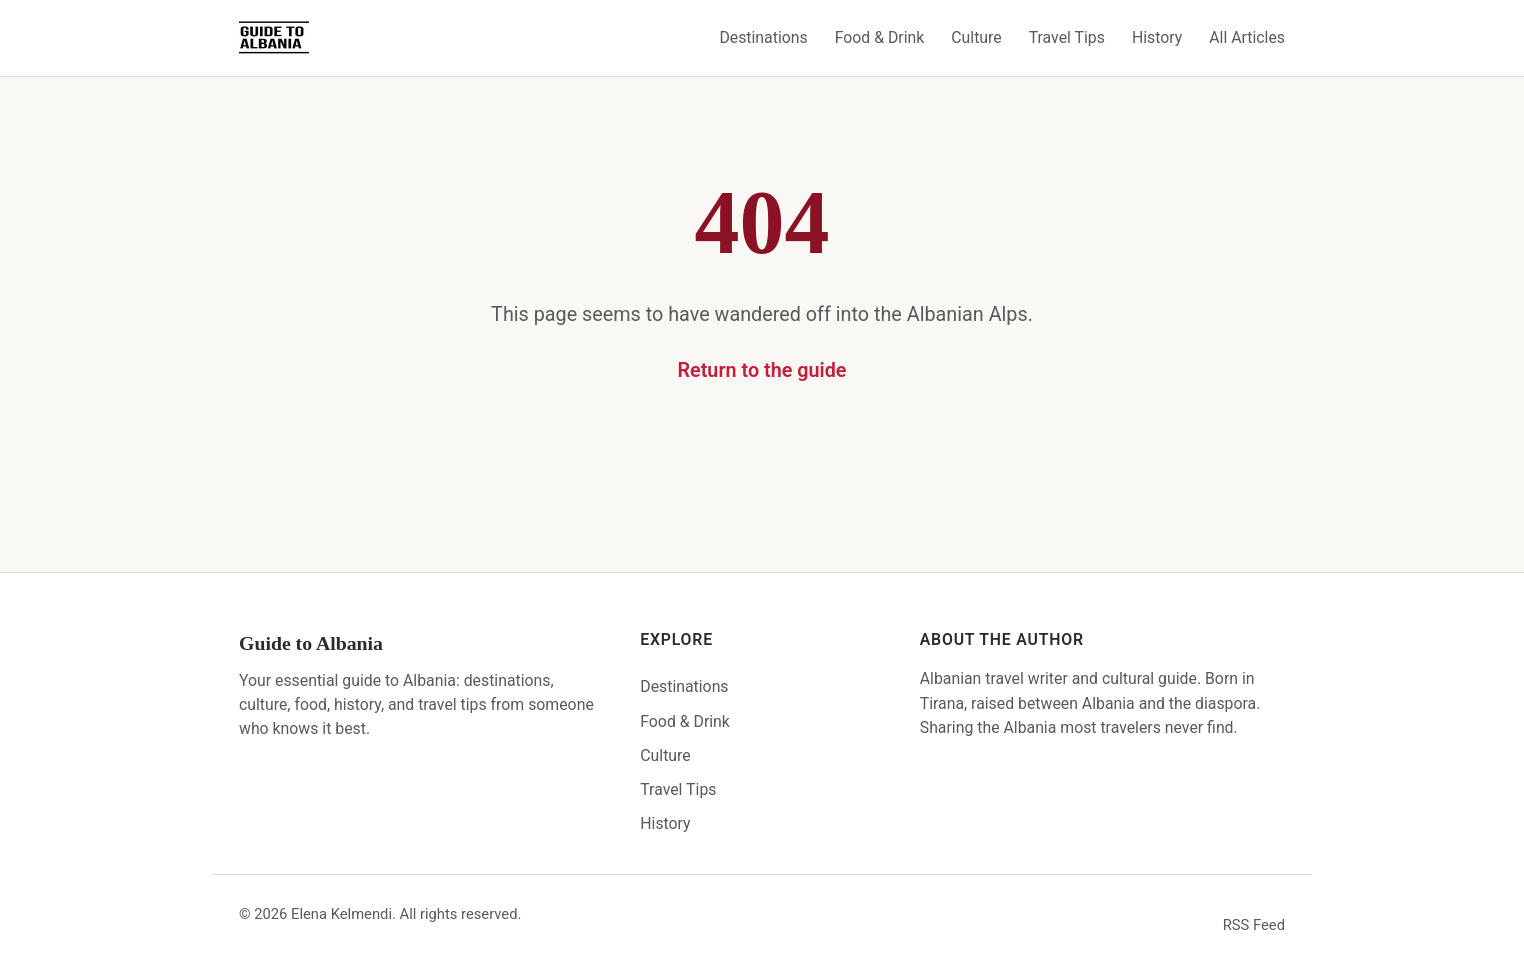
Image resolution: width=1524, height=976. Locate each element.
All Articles (1247, 37)
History (1157, 37)
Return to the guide (762, 370)
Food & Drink (880, 37)
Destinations (763, 37)
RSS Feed (1254, 925)
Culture (976, 37)
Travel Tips (1067, 37)
